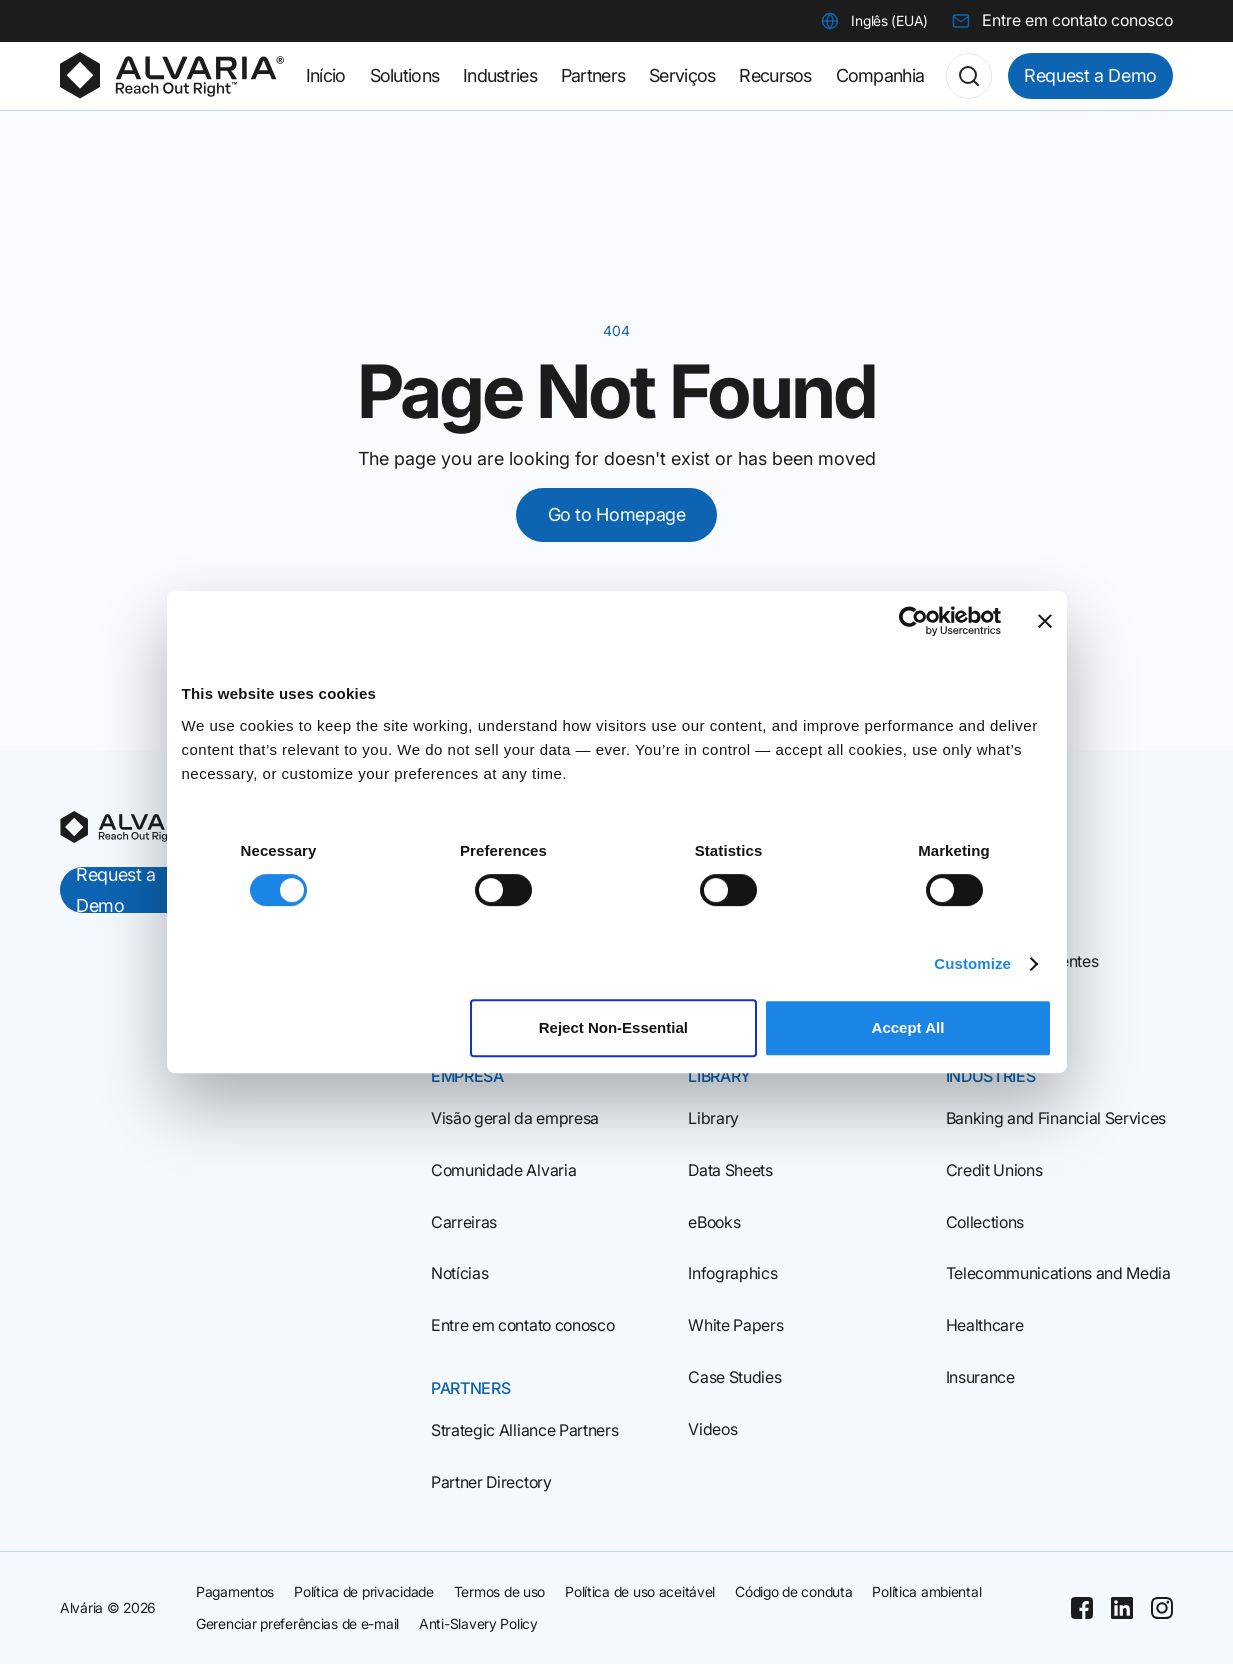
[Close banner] (1045, 621)
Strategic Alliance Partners (524, 1430)
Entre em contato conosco (522, 1325)
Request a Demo (1090, 75)
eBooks (714, 1222)
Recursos (775, 75)
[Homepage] (172, 76)
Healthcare (985, 1325)
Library (713, 1118)
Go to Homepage (617, 514)
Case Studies (734, 1377)
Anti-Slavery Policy (478, 1623)
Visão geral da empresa (515, 1118)
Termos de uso (499, 1591)
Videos (712, 1429)
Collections (985, 1222)
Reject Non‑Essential (613, 1027)
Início (326, 75)
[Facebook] (1082, 1608)
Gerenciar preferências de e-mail (297, 1623)
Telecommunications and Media (1058, 1273)
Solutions (405, 75)
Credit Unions (994, 1170)
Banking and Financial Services (1056, 1118)
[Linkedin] (1122, 1608)
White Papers (735, 1325)
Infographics (732, 1273)
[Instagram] (1162, 1608)
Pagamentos (235, 1591)
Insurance (980, 1377)
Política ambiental (926, 1591)
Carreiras (464, 1222)
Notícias (459, 1273)
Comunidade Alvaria (503, 1170)
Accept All (908, 1027)
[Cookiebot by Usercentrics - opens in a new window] (913, 621)
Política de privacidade (364, 1591)
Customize (972, 963)
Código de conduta (793, 1591)
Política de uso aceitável (640, 1591)
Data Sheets (730, 1170)
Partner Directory (491, 1482)
